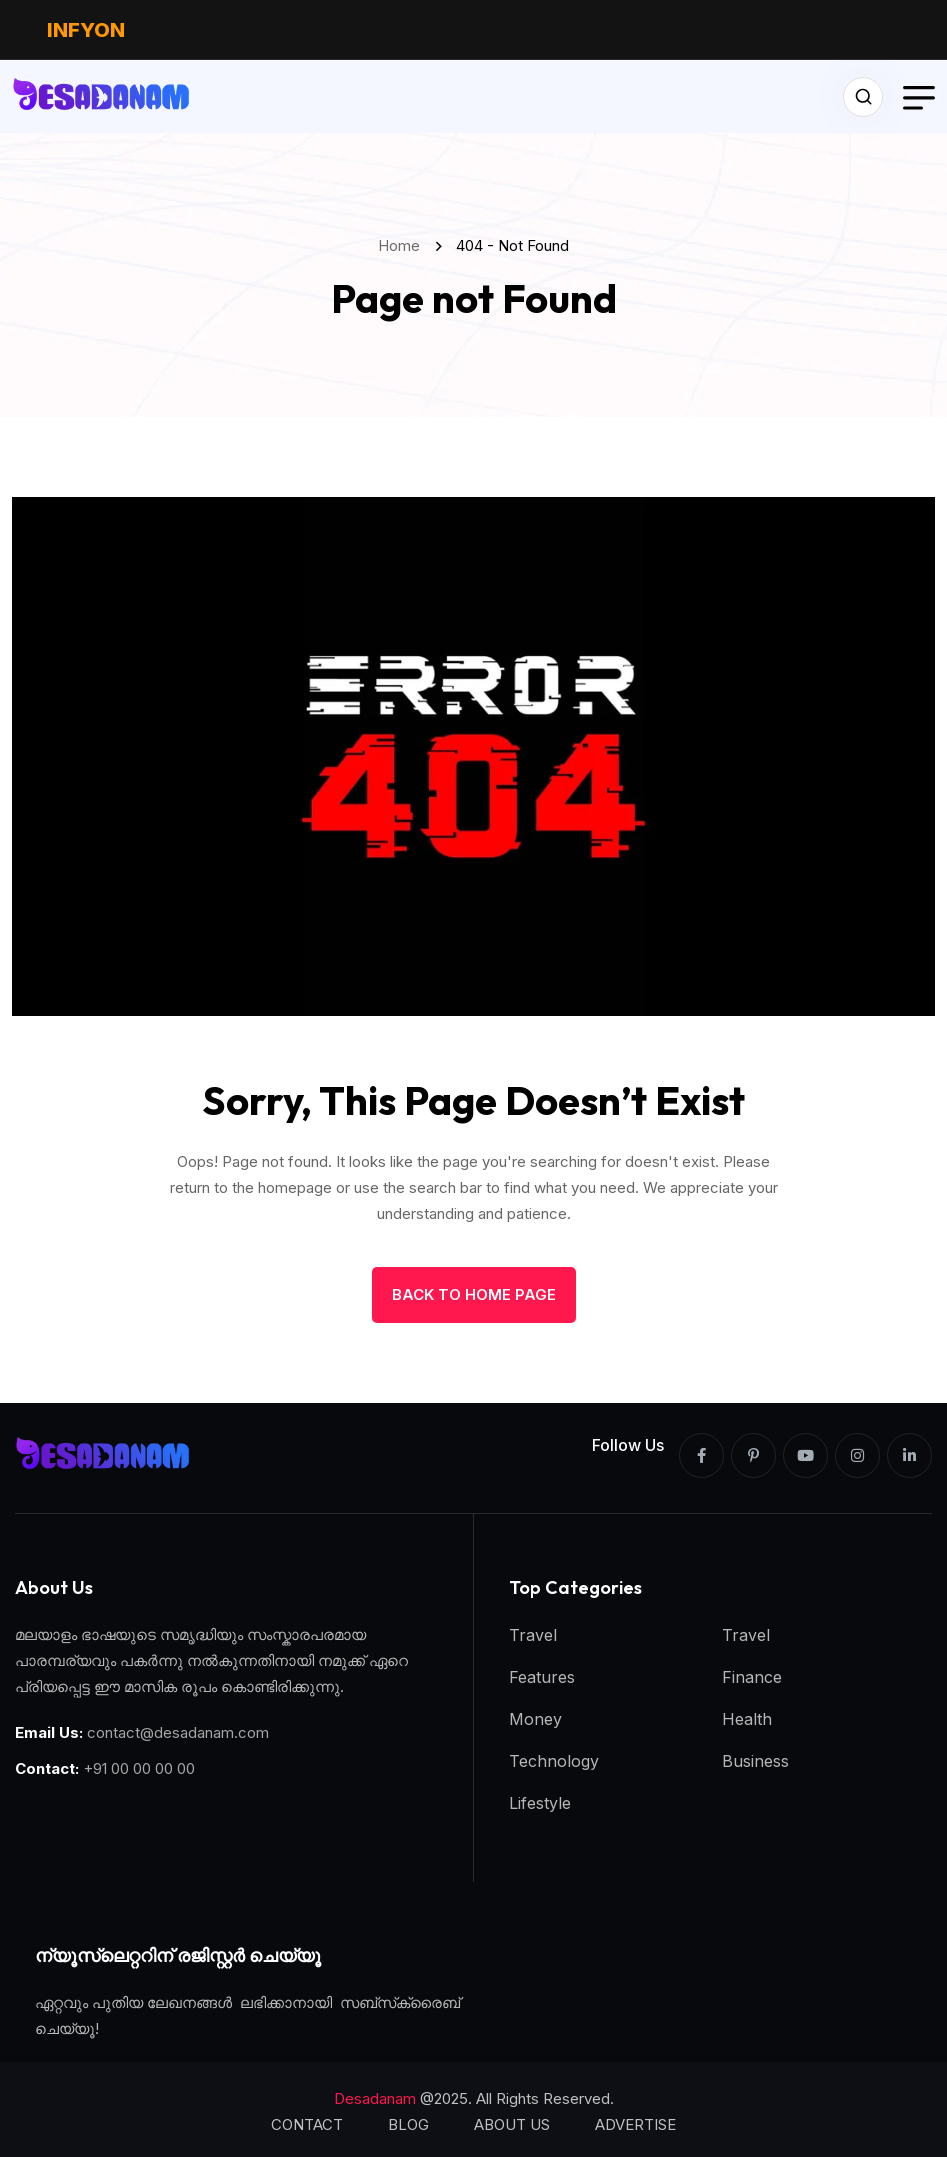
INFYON (86, 30)
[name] (102, 96)
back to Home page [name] (474, 1294)
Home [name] (403, 245)
